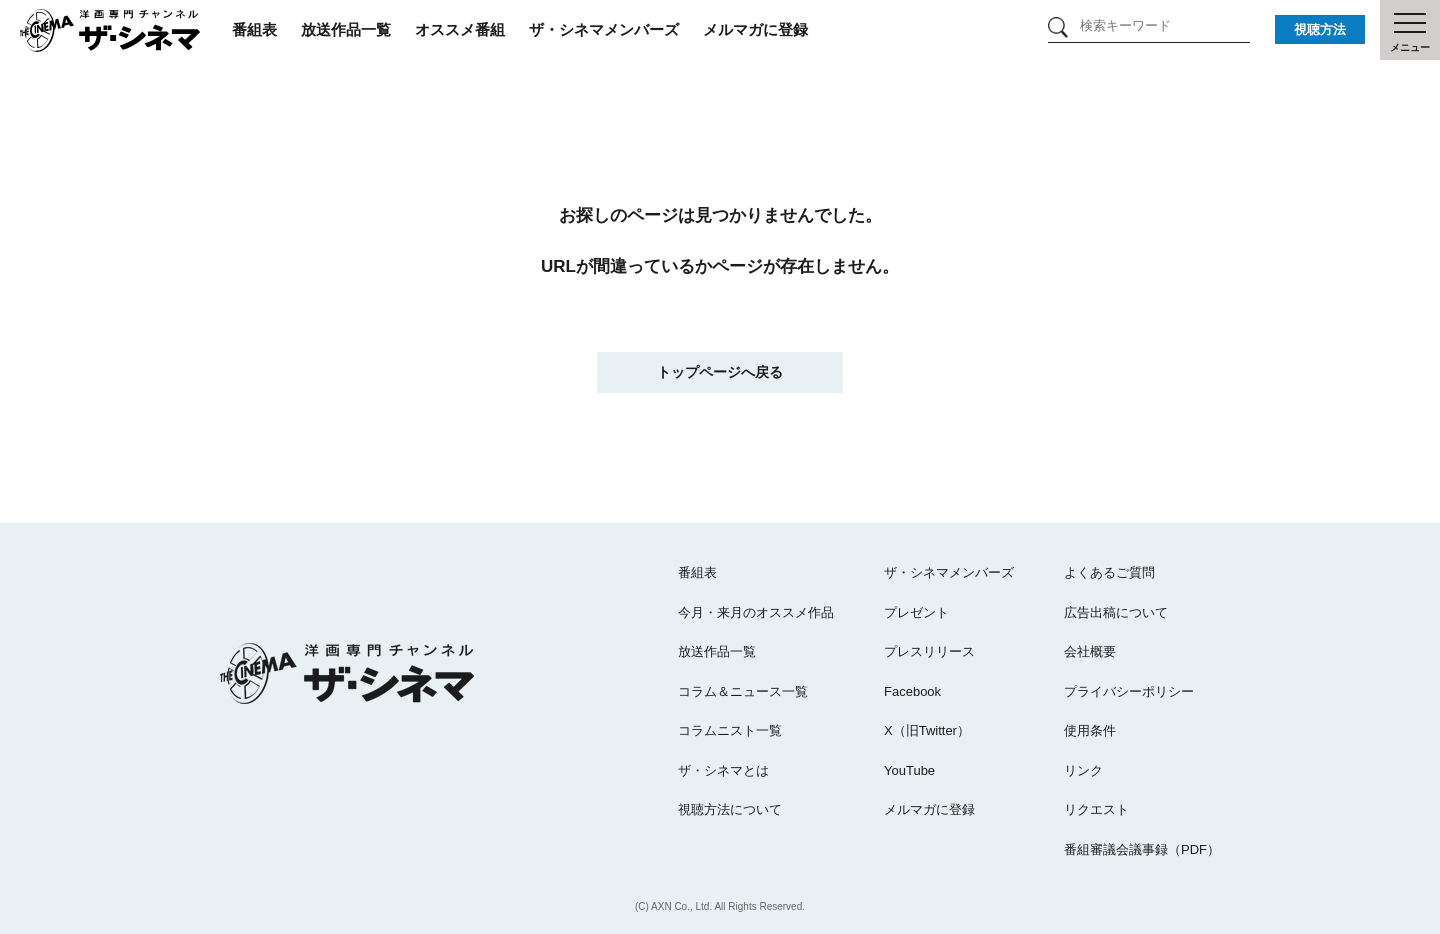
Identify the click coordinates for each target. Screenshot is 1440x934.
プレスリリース (929, 651)
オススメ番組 (460, 29)
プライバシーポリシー (1129, 691)
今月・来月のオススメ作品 (756, 612)
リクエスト (1096, 809)
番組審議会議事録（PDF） (1142, 849)
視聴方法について (730, 809)
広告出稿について (1116, 612)
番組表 (254, 29)
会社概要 (1090, 651)
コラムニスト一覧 (730, 730)
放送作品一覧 (346, 29)
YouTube (909, 770)
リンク (1083, 770)
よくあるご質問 (1109, 572)
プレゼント (916, 612)
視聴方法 (1320, 29)
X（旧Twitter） (927, 730)
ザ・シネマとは (723, 770)
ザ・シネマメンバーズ (604, 29)
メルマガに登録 (755, 29)
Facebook (912, 691)
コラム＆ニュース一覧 (743, 691)
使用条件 (1090, 730)
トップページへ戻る (720, 372)
